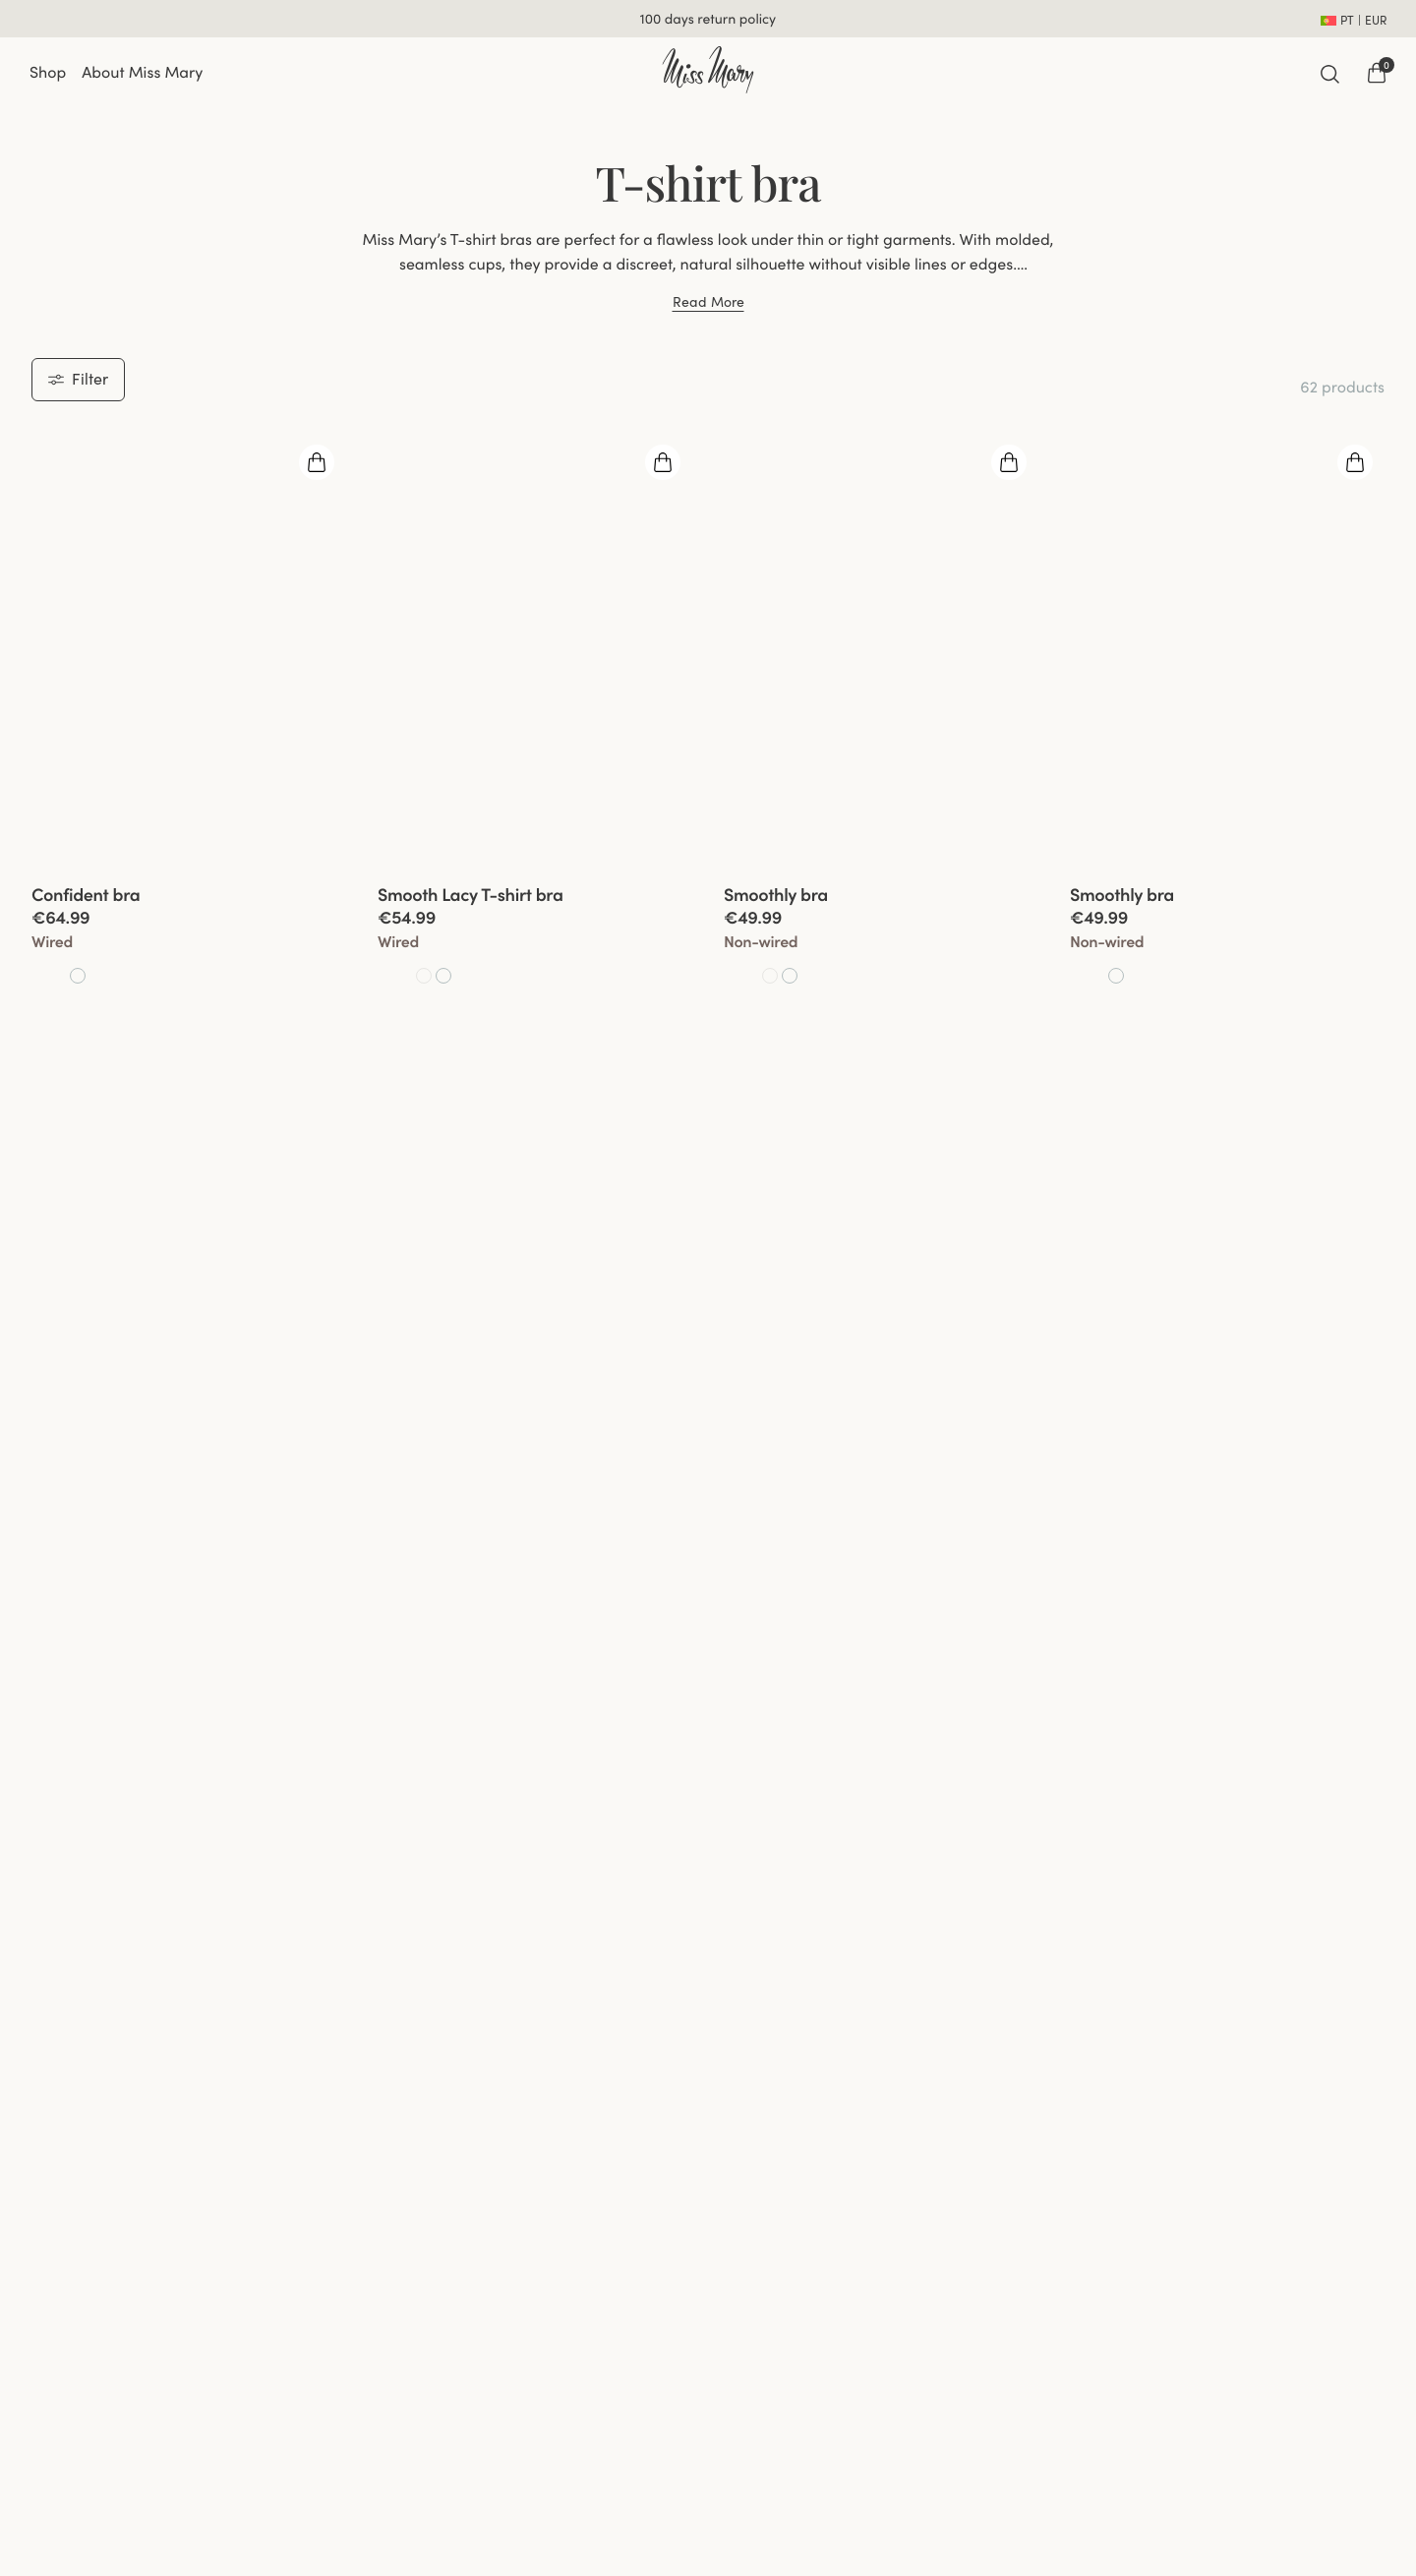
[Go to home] (707, 69)
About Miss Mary (142, 73)
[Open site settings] (1353, 18)
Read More (708, 302)
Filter (78, 379)
